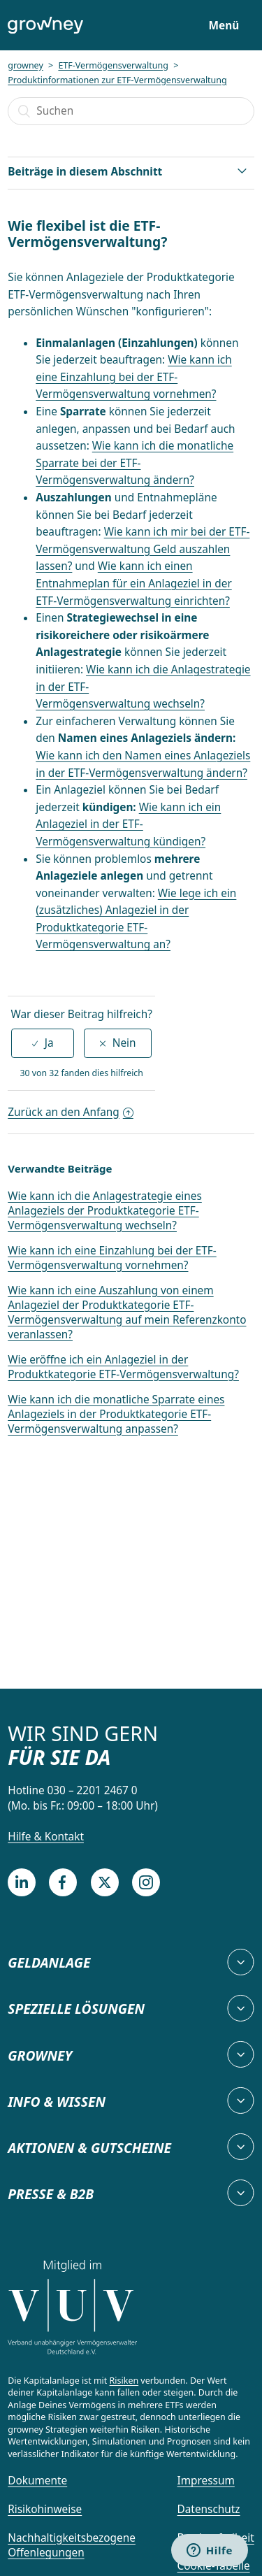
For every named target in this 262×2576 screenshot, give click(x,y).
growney (25, 65)
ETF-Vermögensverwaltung (113, 65)
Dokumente (37, 2480)
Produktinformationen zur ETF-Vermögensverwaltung (117, 80)
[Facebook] (63, 1882)
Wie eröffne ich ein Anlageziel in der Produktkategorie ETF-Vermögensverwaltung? (123, 1367)
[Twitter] (105, 1882)
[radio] (42, 1043)
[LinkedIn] (22, 1882)
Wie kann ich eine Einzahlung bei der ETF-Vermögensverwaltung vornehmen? (133, 376)
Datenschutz (208, 2509)
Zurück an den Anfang (70, 1112)
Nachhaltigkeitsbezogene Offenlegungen (72, 2546)
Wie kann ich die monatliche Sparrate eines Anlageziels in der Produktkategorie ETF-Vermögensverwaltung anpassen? (116, 1414)
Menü (224, 25)
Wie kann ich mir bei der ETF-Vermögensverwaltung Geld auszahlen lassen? (142, 548)
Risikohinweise (45, 2509)
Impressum (206, 2480)
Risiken (124, 2381)
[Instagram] (146, 1882)
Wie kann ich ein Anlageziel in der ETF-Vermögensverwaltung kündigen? (128, 824)
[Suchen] (131, 111)
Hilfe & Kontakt (46, 1836)
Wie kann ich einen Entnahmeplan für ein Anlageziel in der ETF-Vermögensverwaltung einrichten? (133, 583)
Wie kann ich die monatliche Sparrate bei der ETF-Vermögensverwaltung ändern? (134, 462)
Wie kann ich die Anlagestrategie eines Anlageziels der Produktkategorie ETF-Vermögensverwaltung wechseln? (105, 1211)
